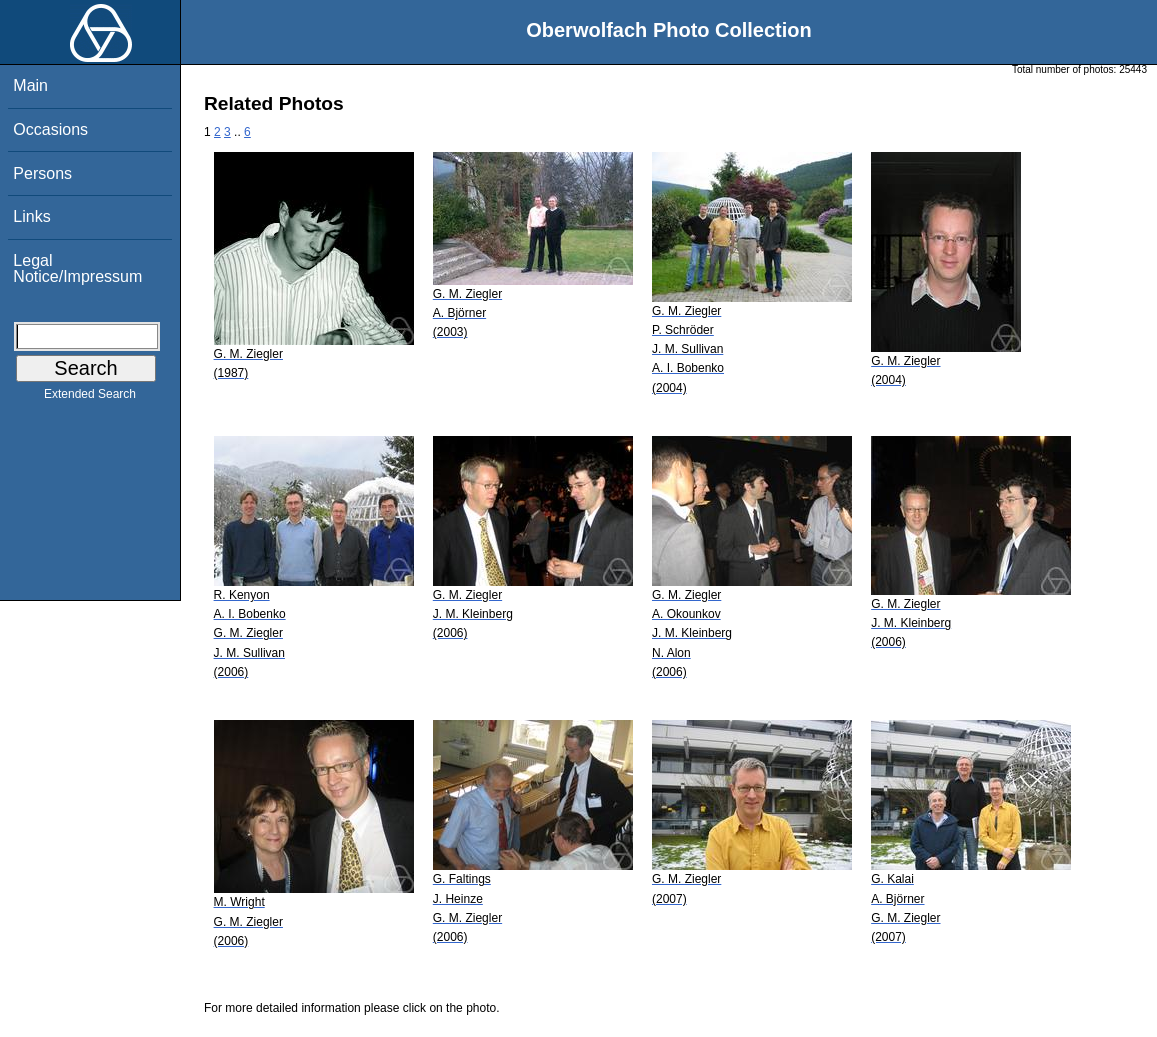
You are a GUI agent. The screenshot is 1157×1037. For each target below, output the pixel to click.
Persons (42, 173)
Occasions (50, 129)
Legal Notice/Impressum (77, 268)
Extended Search (90, 398)
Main (30, 85)
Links (31, 216)
